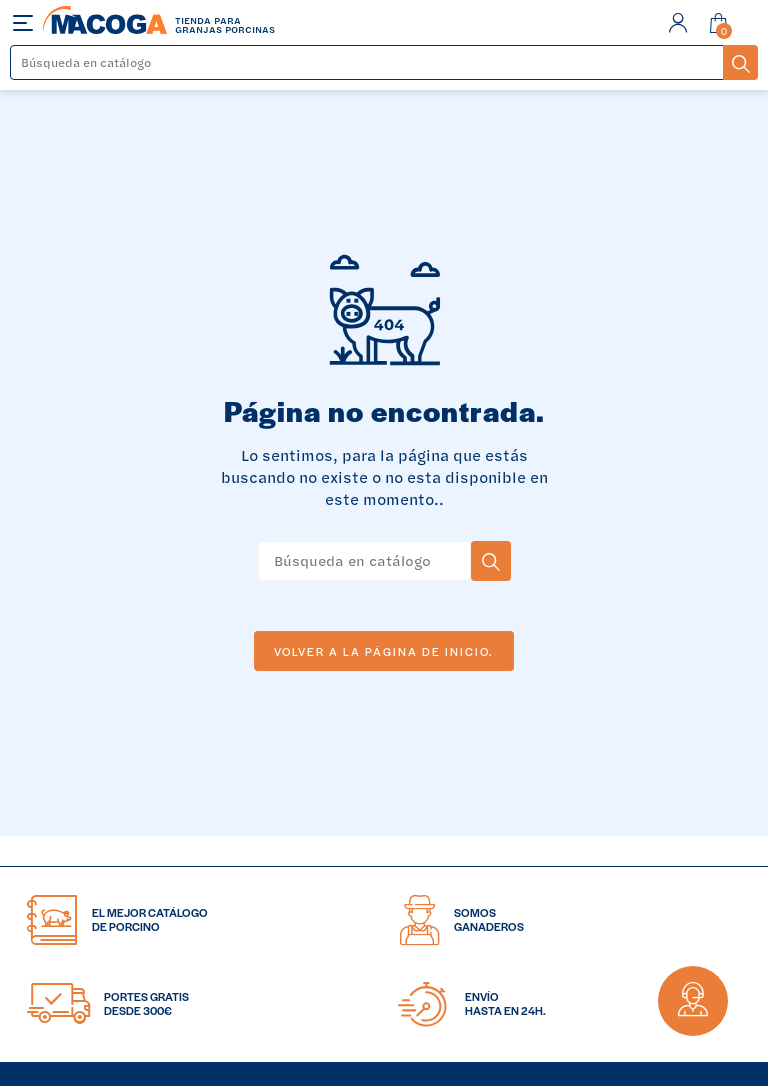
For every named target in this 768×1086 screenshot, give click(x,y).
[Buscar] (367, 62)
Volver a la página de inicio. (384, 651)
